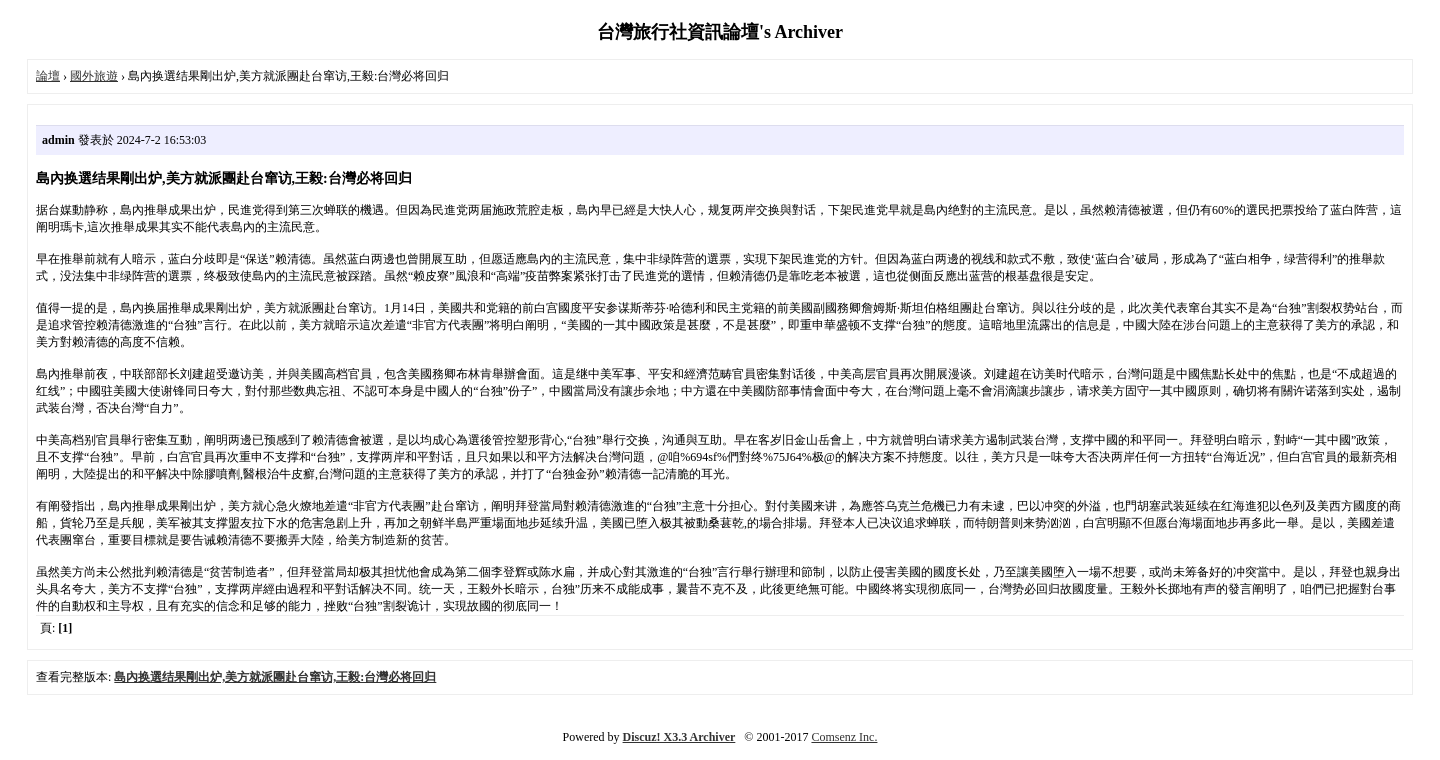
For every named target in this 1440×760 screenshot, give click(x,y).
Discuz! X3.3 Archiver (679, 737)
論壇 (48, 76)
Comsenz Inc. (844, 737)
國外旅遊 (94, 76)
